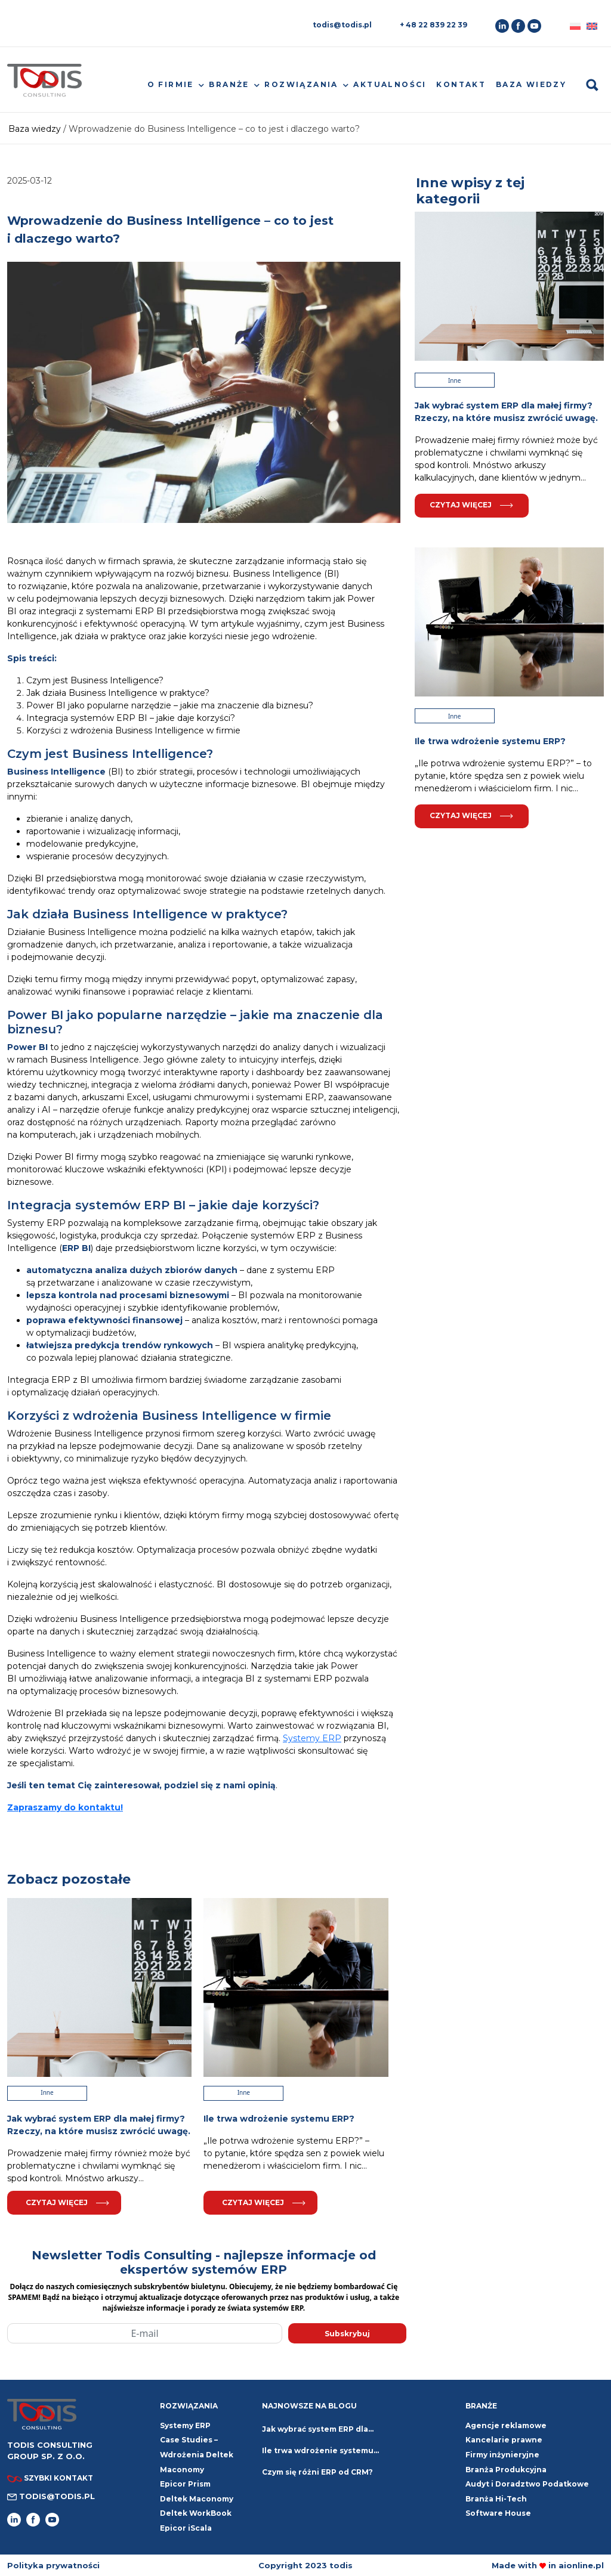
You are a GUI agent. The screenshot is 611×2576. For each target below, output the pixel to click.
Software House (498, 2513)
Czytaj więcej (67, 2202)
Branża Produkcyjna (506, 2469)
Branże (229, 84)
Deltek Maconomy (196, 2498)
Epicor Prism (185, 2483)
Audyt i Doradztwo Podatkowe (527, 2483)
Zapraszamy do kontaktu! (65, 1807)
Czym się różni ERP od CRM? (317, 2471)
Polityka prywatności (53, 2565)
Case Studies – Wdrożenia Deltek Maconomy (196, 2454)
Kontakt (461, 84)
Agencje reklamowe (506, 2425)
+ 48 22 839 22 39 (433, 24)
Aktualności (389, 84)
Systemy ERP (312, 1738)
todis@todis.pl (342, 24)
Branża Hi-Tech (496, 2498)
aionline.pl (581, 2565)
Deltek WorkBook (196, 2513)
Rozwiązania (301, 84)
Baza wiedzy (531, 84)
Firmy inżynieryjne (502, 2454)
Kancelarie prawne (503, 2439)
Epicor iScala (186, 2528)
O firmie (170, 84)
